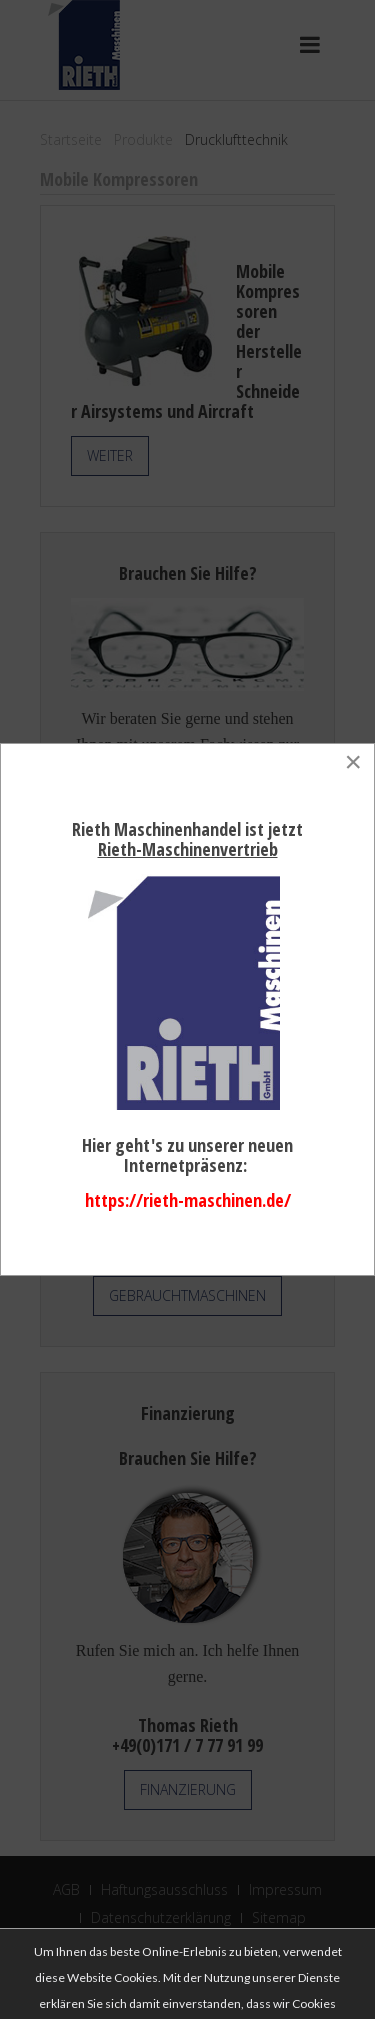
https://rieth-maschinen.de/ (188, 1200)
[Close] (353, 762)
